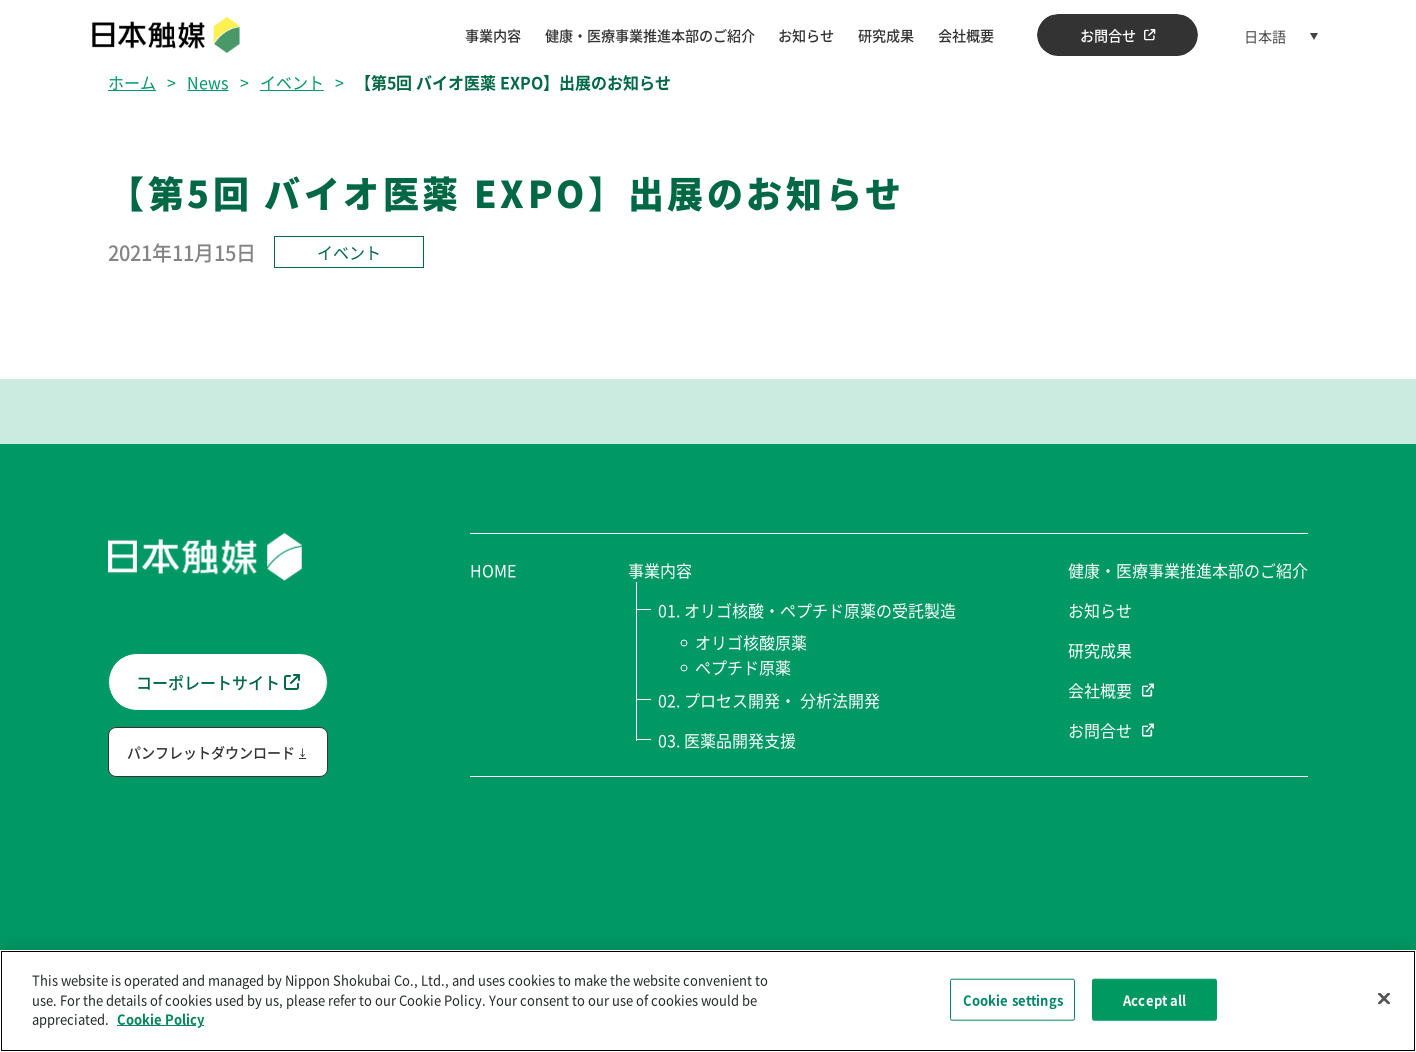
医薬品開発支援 (740, 740)
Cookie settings (1013, 1001)
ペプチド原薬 (745, 667)
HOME (493, 570)
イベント (292, 82)
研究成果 (886, 35)
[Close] (1384, 1001)
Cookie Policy (160, 1021)
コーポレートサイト (217, 682)
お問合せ (1118, 35)
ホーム (132, 82)
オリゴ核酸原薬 (753, 642)
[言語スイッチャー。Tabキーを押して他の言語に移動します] (1281, 35)
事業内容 (493, 35)
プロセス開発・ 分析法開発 (782, 700)
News (207, 82)
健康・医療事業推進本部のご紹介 (650, 35)
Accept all (1154, 1001)
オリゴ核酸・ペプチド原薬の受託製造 (820, 610)
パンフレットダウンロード (211, 752)
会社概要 (966, 35)
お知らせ (806, 35)
